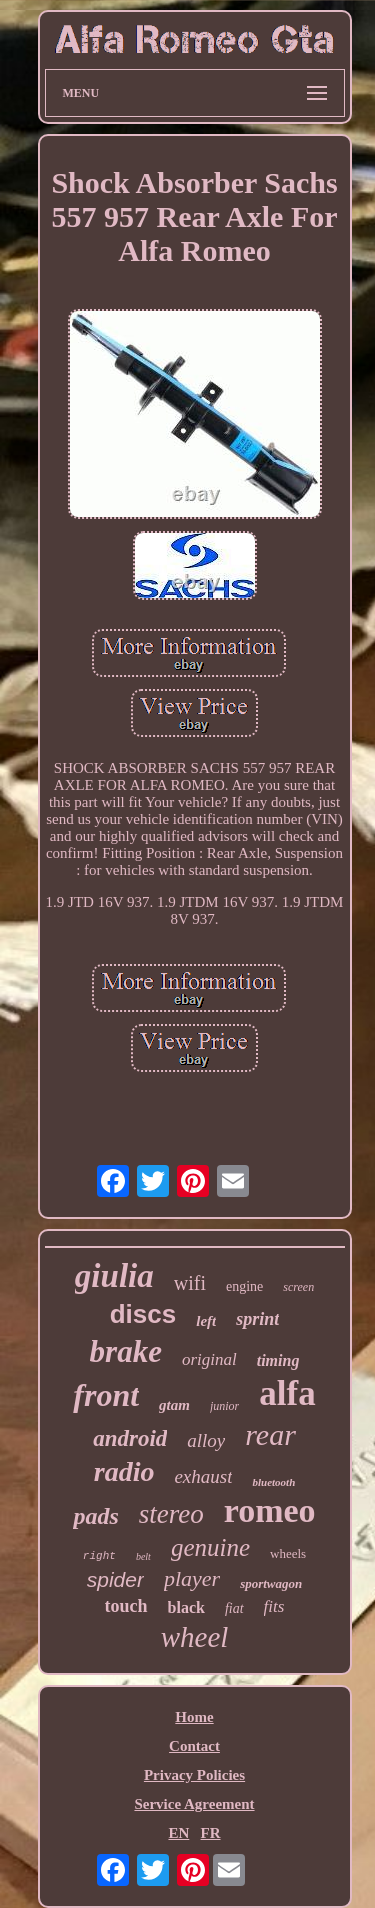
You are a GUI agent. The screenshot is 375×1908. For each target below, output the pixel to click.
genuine (210, 1547)
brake (126, 1351)
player (192, 1578)
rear (270, 1434)
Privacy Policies (194, 1775)
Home (194, 1717)
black (186, 1607)
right (99, 1556)
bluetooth (273, 1482)
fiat (234, 1608)
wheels (288, 1553)
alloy (206, 1440)
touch (126, 1606)
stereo (171, 1514)
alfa (287, 1393)
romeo (270, 1510)
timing (278, 1360)
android (130, 1438)
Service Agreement (194, 1804)
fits (274, 1606)
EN (178, 1833)
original (209, 1359)
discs (143, 1314)
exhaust (203, 1476)
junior (224, 1406)
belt (143, 1556)
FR (211, 1833)
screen (298, 1287)
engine (244, 1286)
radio (124, 1471)
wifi (190, 1283)
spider (115, 1579)
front (106, 1395)
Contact (194, 1746)
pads (95, 1516)
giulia (114, 1276)
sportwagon (271, 1583)
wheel (195, 1637)
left (206, 1321)
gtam (174, 1405)
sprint (257, 1319)
